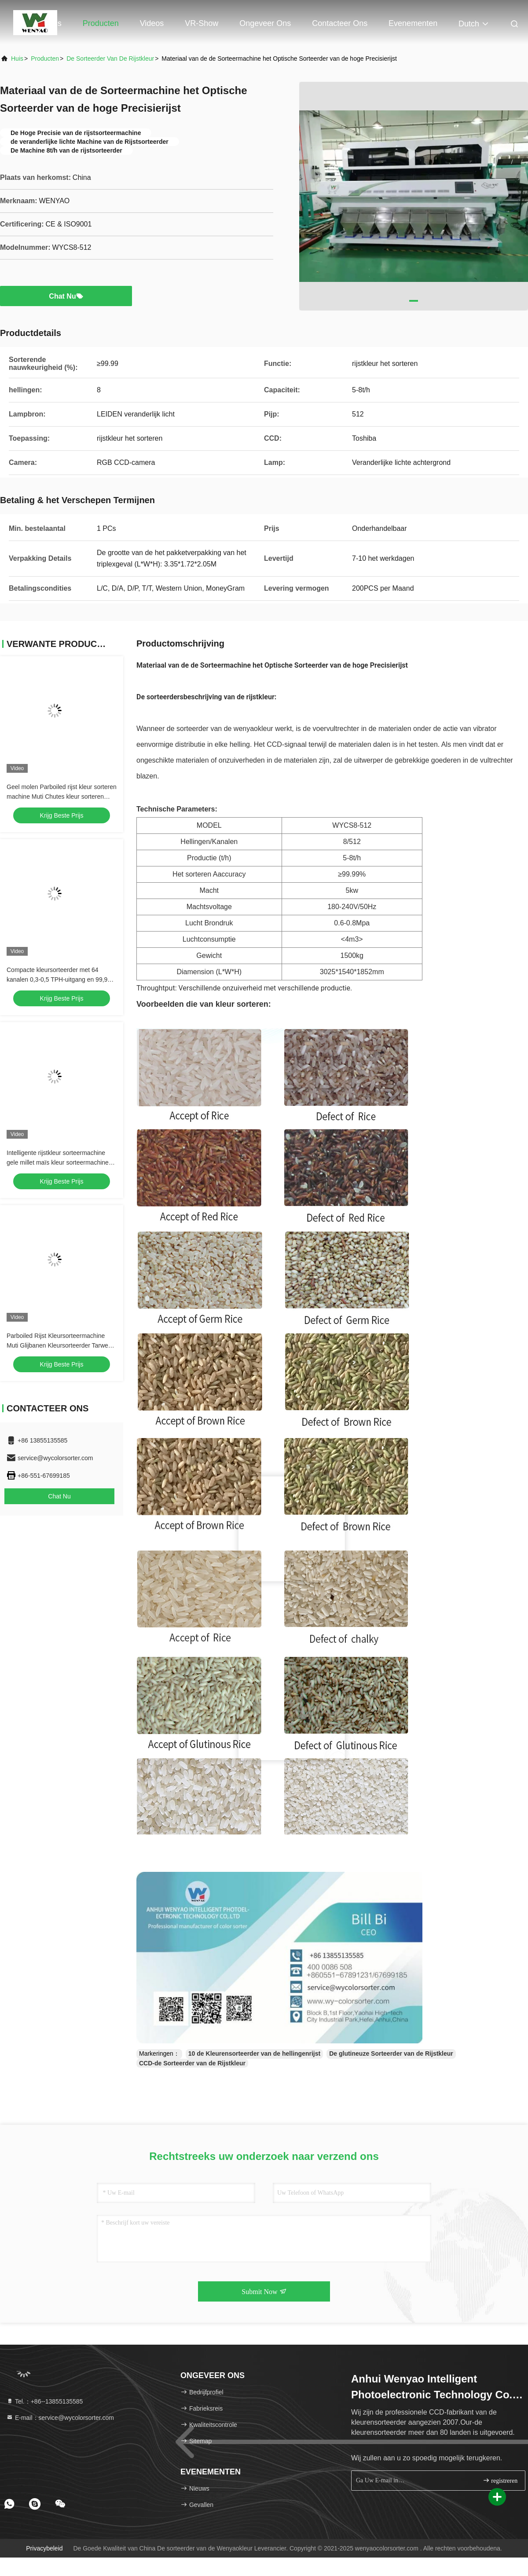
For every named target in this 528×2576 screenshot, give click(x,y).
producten (45, 58)
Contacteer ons (339, 23)
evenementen (413, 23)
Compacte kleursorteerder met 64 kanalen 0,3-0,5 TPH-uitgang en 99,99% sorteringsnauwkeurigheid (62, 979)
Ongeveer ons (265, 23)
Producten (101, 23)
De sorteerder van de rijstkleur (110, 58)
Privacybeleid (44, 2548)
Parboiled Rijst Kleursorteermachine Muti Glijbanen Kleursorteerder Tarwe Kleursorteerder (57, 1345)
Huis (54, 23)
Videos (152, 23)
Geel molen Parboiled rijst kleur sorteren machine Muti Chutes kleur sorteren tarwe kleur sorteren (62, 796)
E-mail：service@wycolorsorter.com (60, 2417)
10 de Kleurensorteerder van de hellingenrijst (254, 2053)
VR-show (201, 23)
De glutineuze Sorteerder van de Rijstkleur (391, 2053)
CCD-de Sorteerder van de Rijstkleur (192, 2063)
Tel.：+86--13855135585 (44, 2401)
